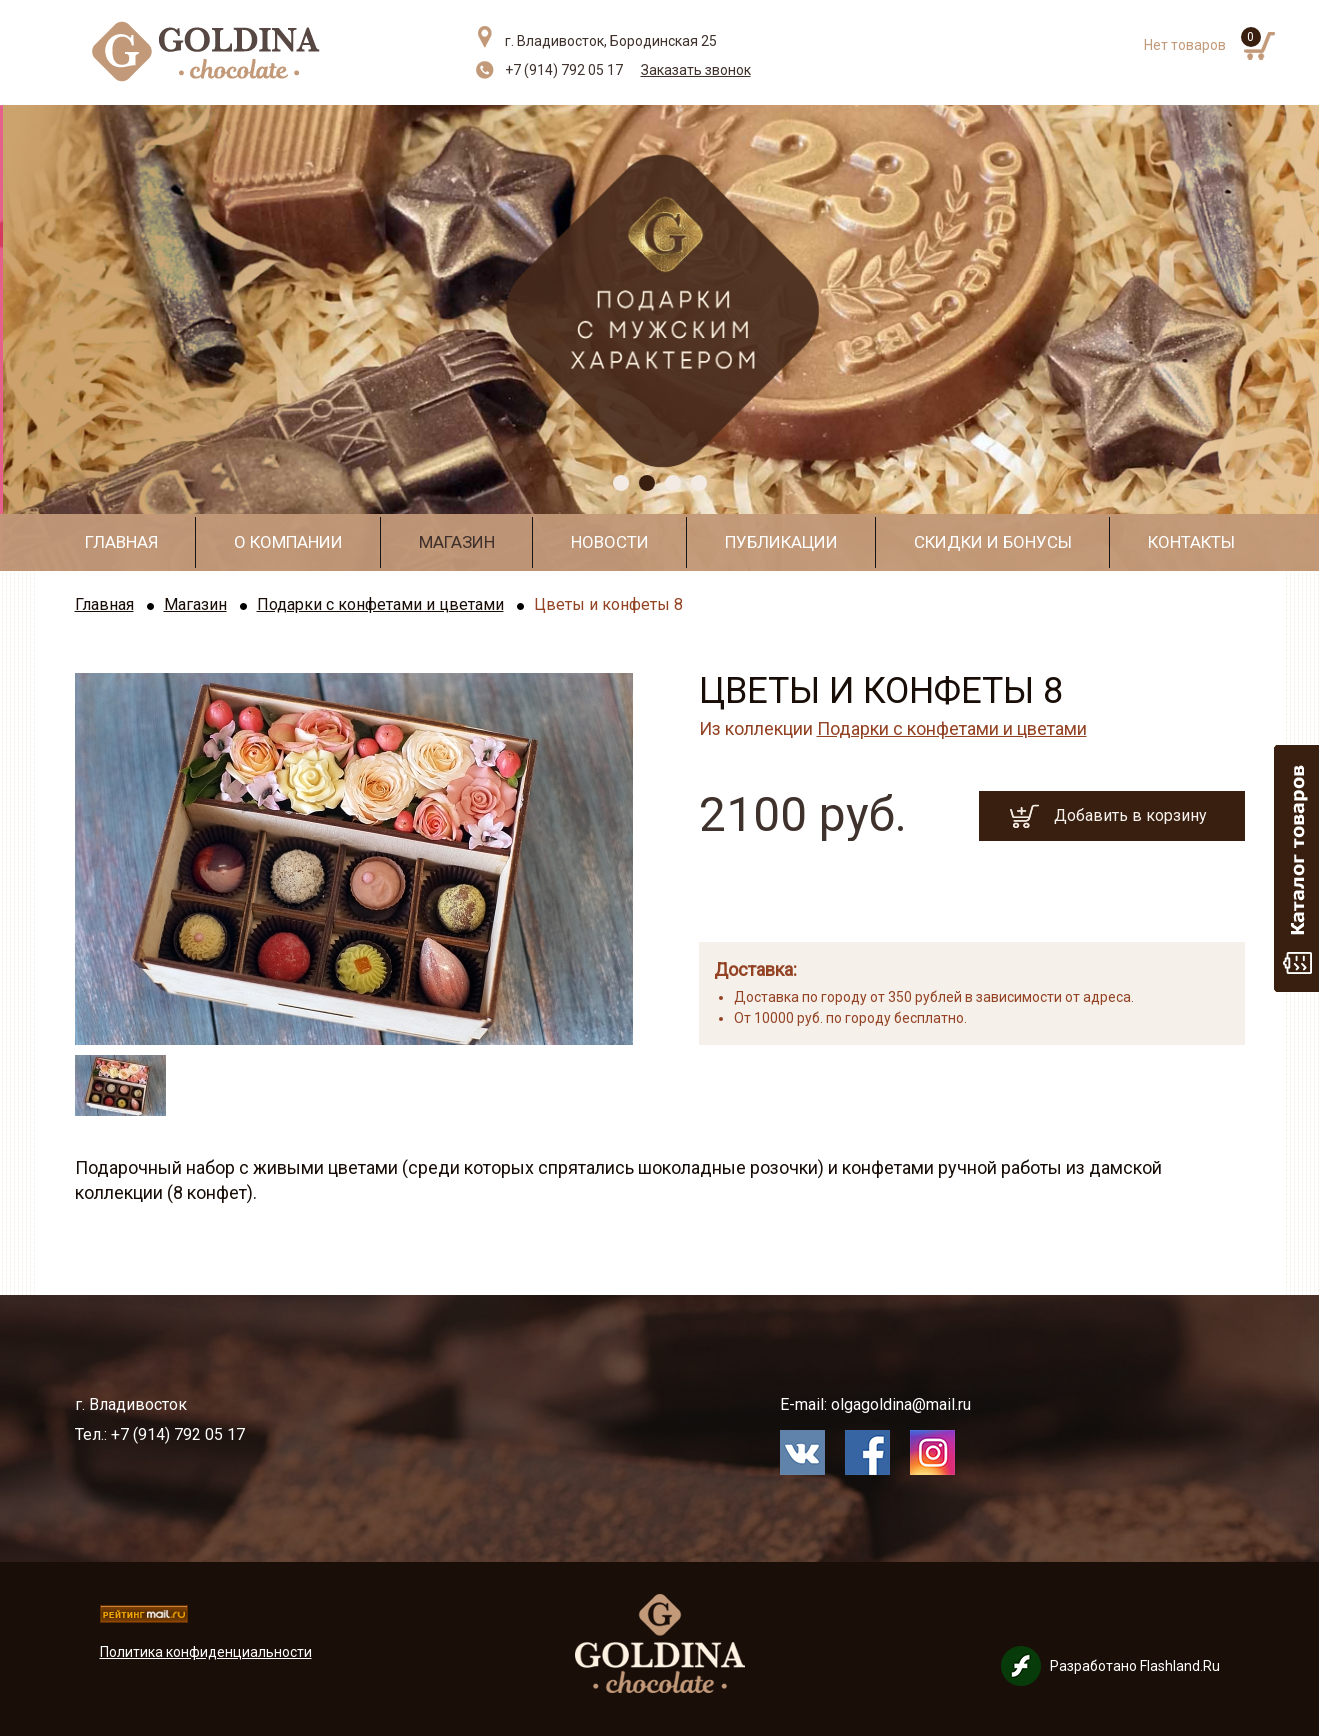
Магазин (457, 542)
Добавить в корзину (1130, 815)
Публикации (781, 542)
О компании (288, 542)
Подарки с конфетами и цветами (380, 604)
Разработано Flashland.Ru (1135, 1666)
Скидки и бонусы (993, 542)
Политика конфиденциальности (206, 1652)
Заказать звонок (696, 70)
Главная (121, 542)
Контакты (1191, 542)
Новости (610, 542)
